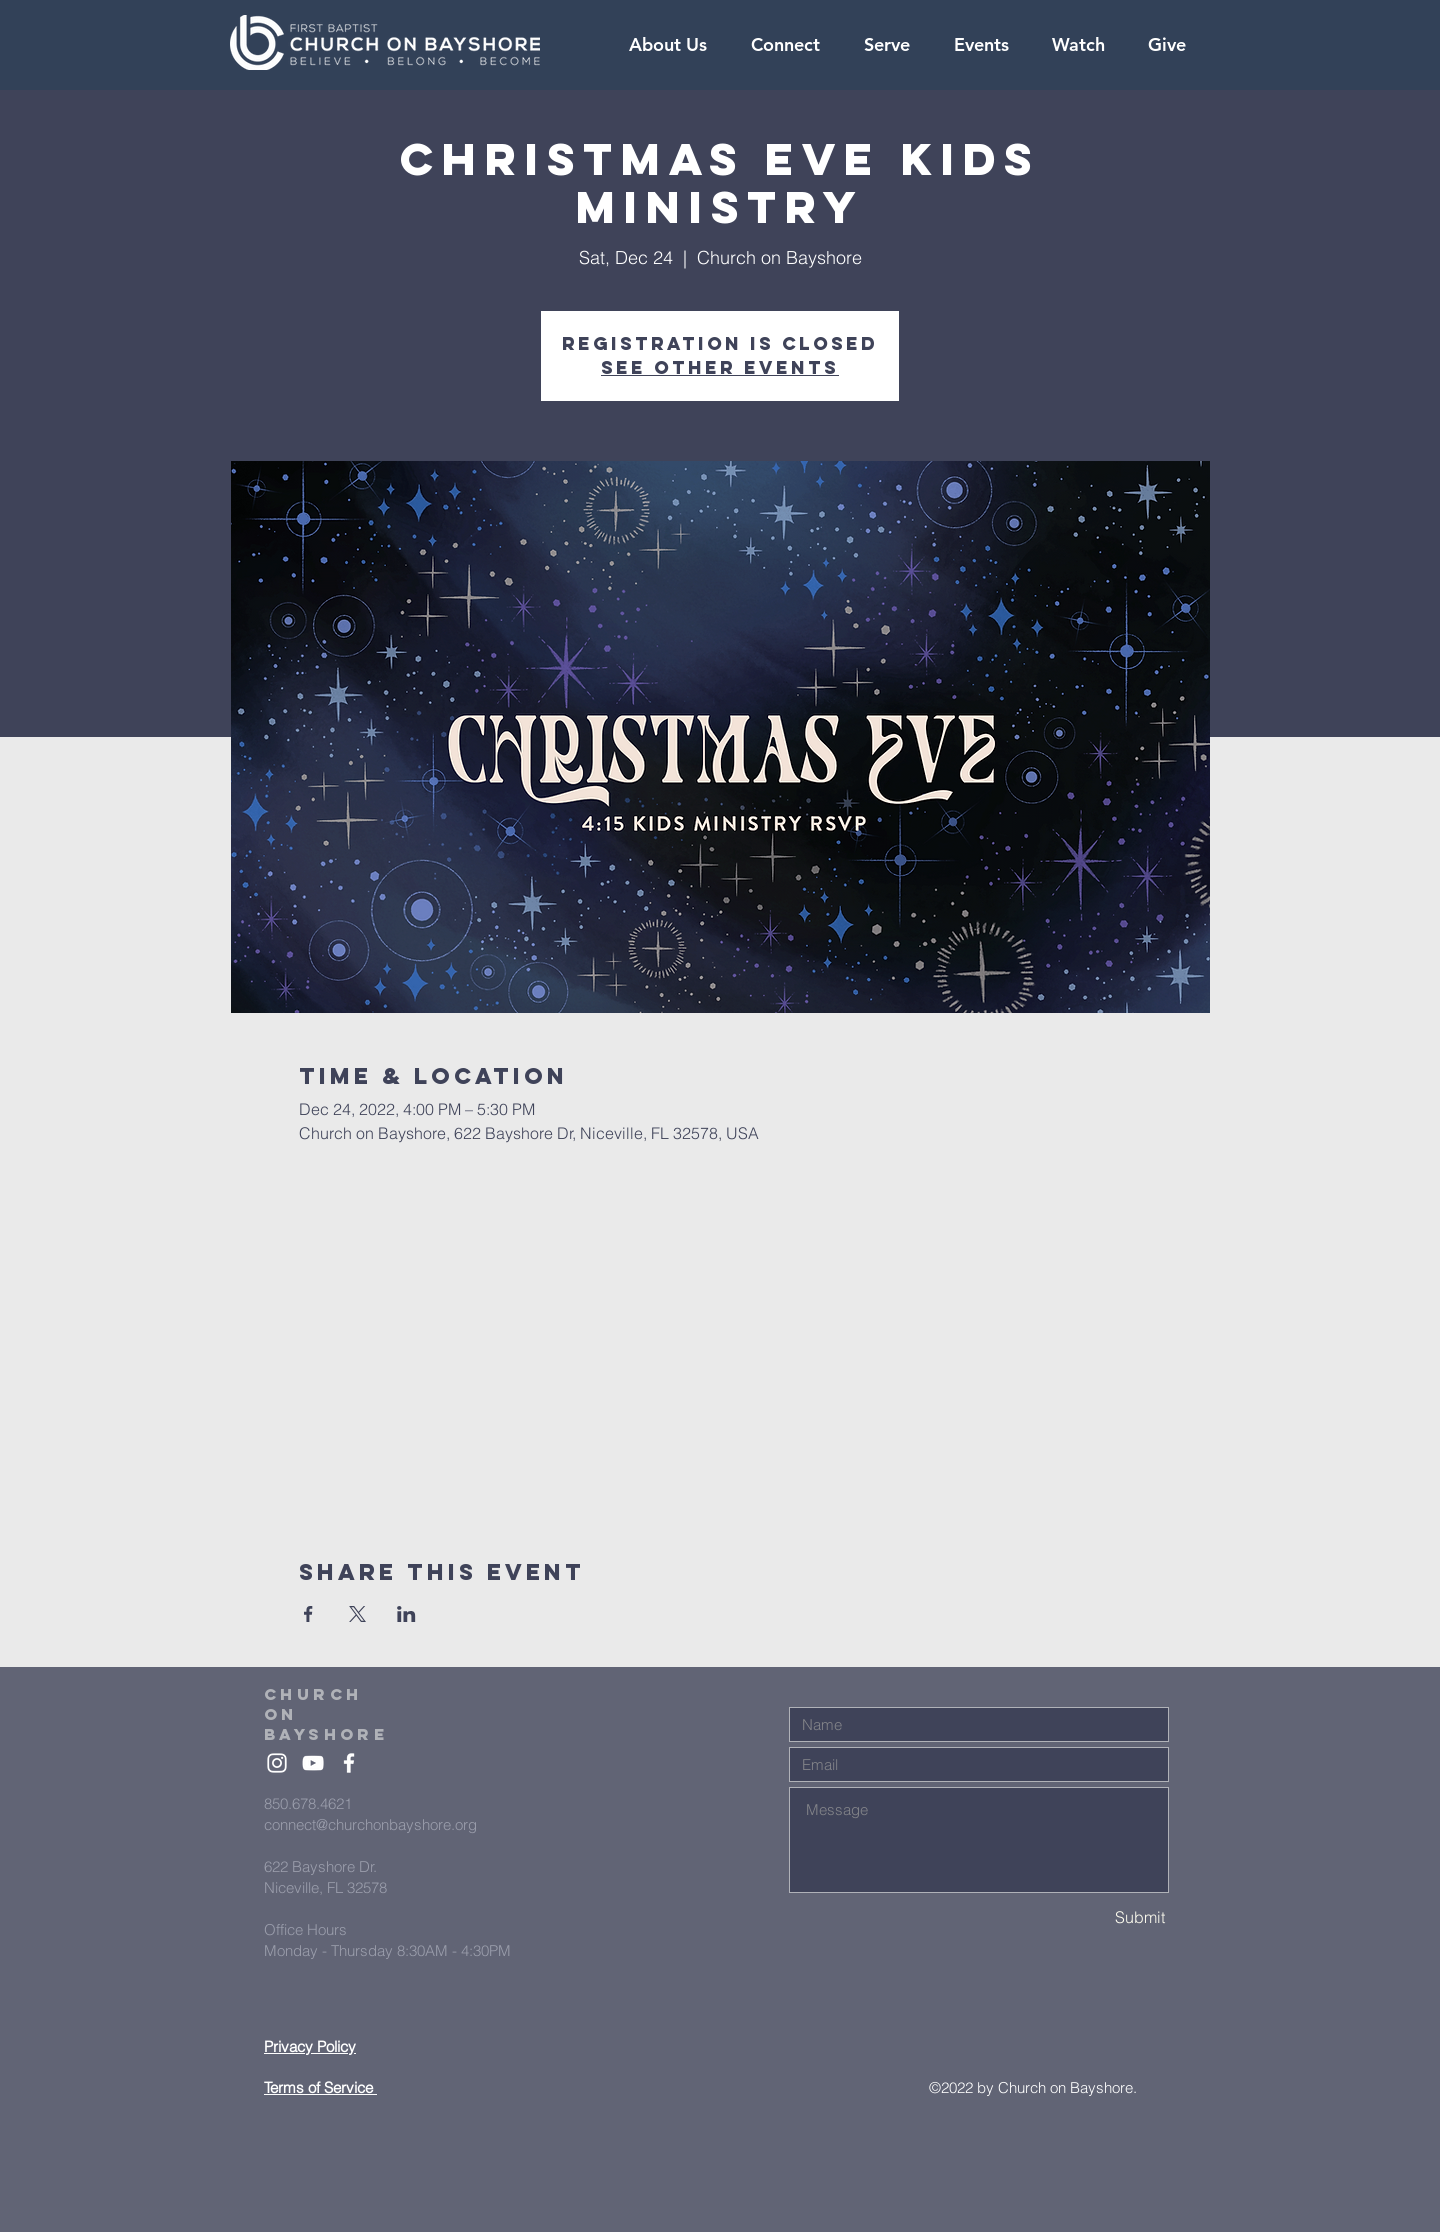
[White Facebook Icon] (349, 1763)
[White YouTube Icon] (313, 1763)
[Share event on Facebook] (308, 1614)
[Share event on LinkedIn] (406, 1614)
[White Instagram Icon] (277, 1763)
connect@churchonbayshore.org (370, 1824)
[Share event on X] (357, 1614)
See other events (720, 367)
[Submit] (1095, 1917)
